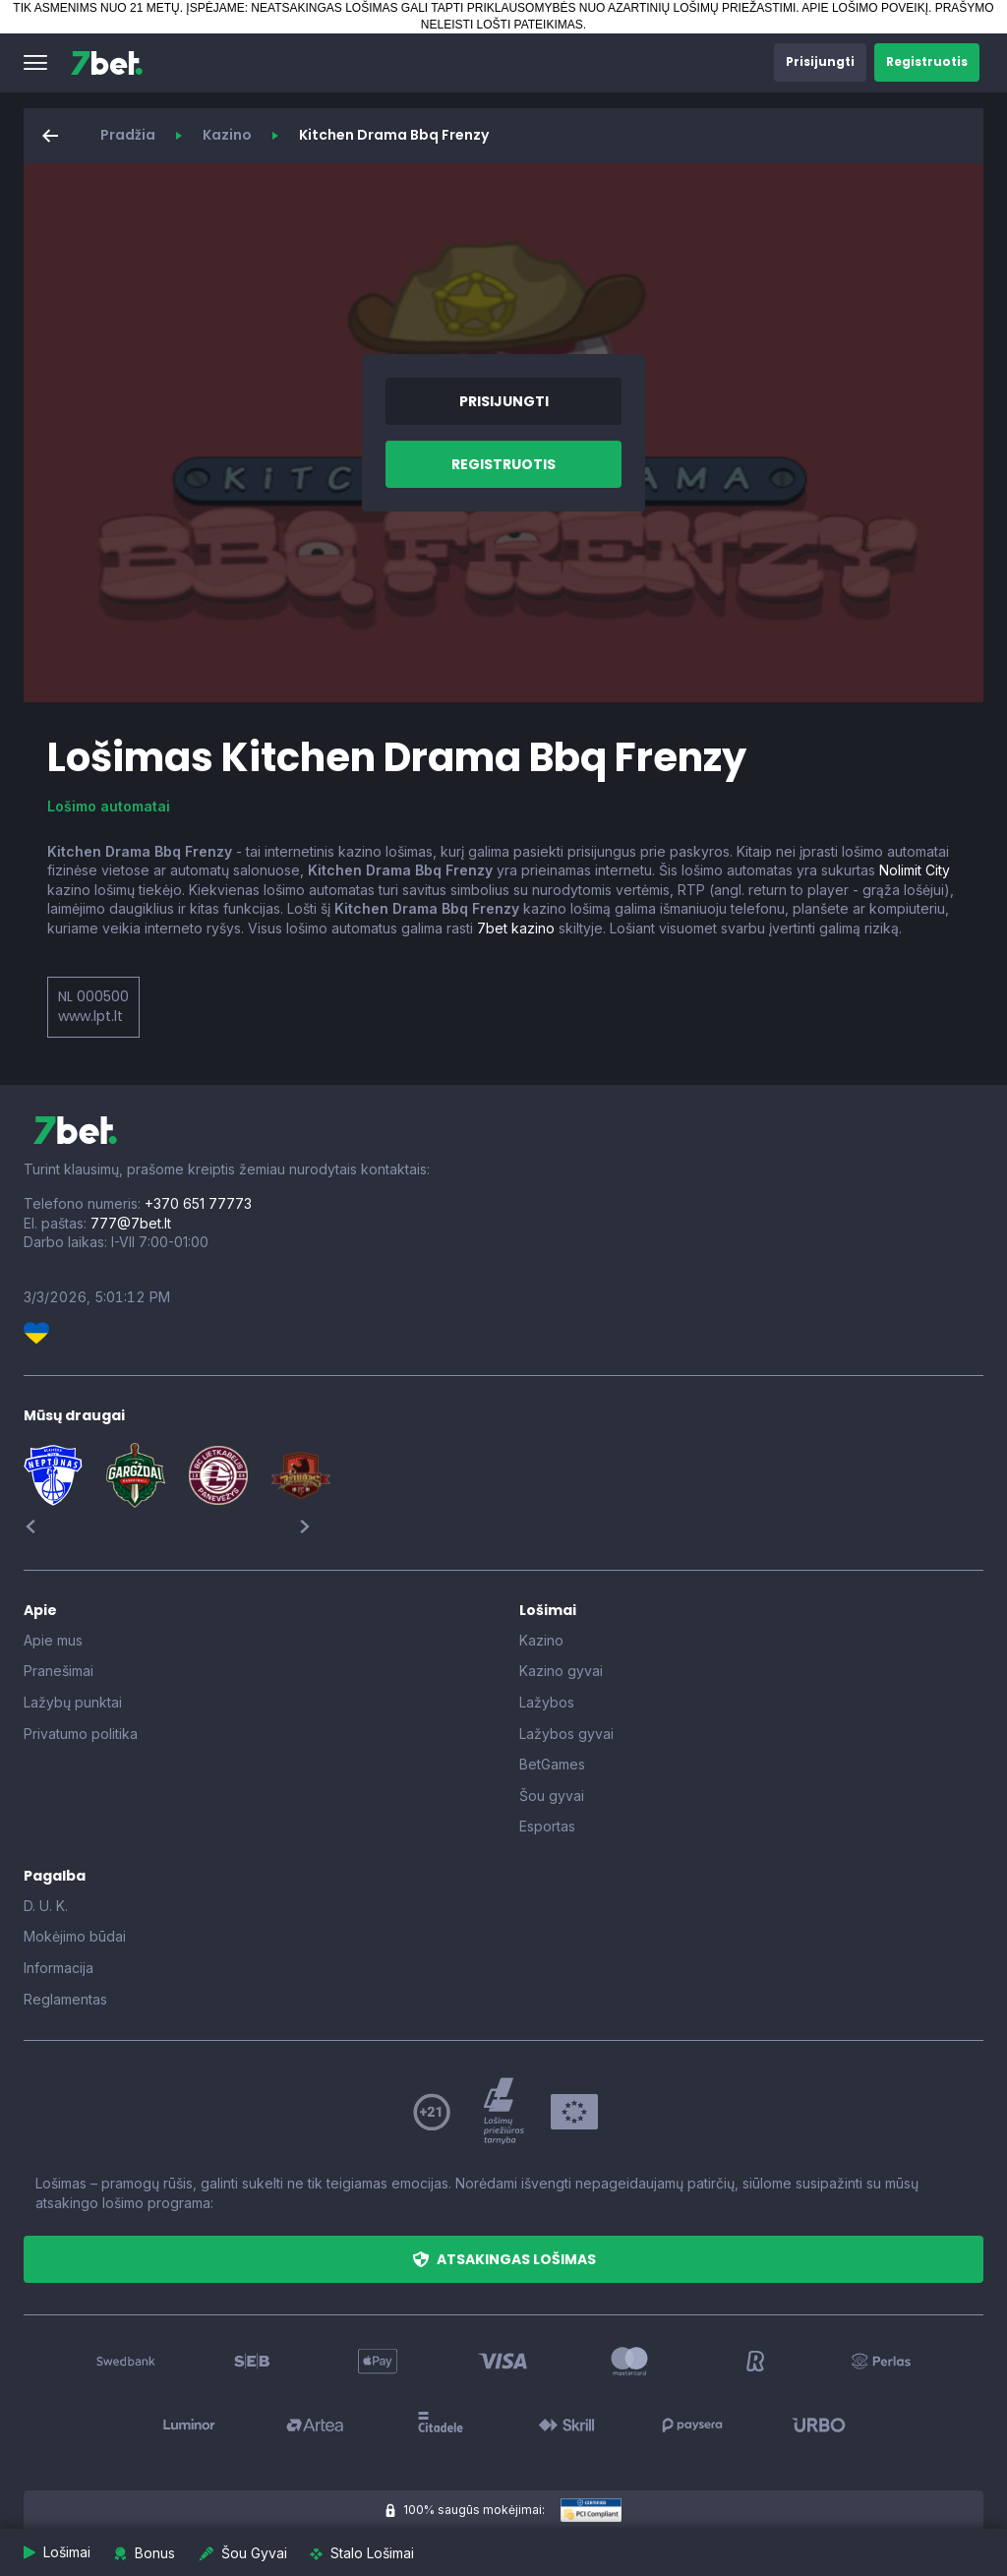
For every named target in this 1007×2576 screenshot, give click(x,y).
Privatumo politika (81, 1733)
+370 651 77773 (198, 1203)
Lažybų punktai (73, 1702)
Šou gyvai (551, 1795)
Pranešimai (58, 1670)
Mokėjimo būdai (75, 1936)
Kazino (227, 135)
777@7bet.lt (130, 1223)
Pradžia (127, 135)
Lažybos (546, 1702)
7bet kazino (516, 928)
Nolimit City (914, 870)
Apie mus (53, 1640)
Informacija (58, 1967)
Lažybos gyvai (566, 1733)
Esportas (547, 1826)
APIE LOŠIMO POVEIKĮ (864, 8)
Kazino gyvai (561, 1670)
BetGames (552, 1764)
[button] (35, 63)
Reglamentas (65, 1999)
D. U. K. (46, 1905)
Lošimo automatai (108, 806)
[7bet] (107, 63)
